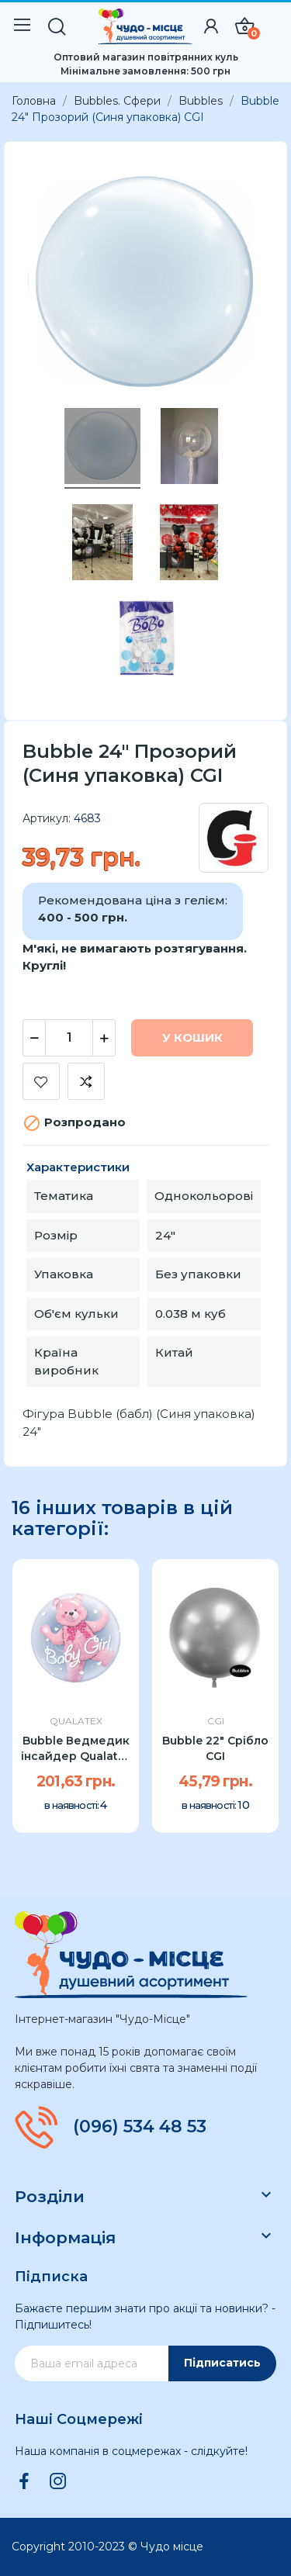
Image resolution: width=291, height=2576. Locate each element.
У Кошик (192, 1037)
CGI (215, 1721)
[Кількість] (69, 1037)
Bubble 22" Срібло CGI (215, 1748)
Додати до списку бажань (41, 1081)
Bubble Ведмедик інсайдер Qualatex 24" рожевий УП (76, 1749)
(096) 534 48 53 (139, 2127)
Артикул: (47, 818)
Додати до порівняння (86, 1081)
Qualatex (76, 1721)
